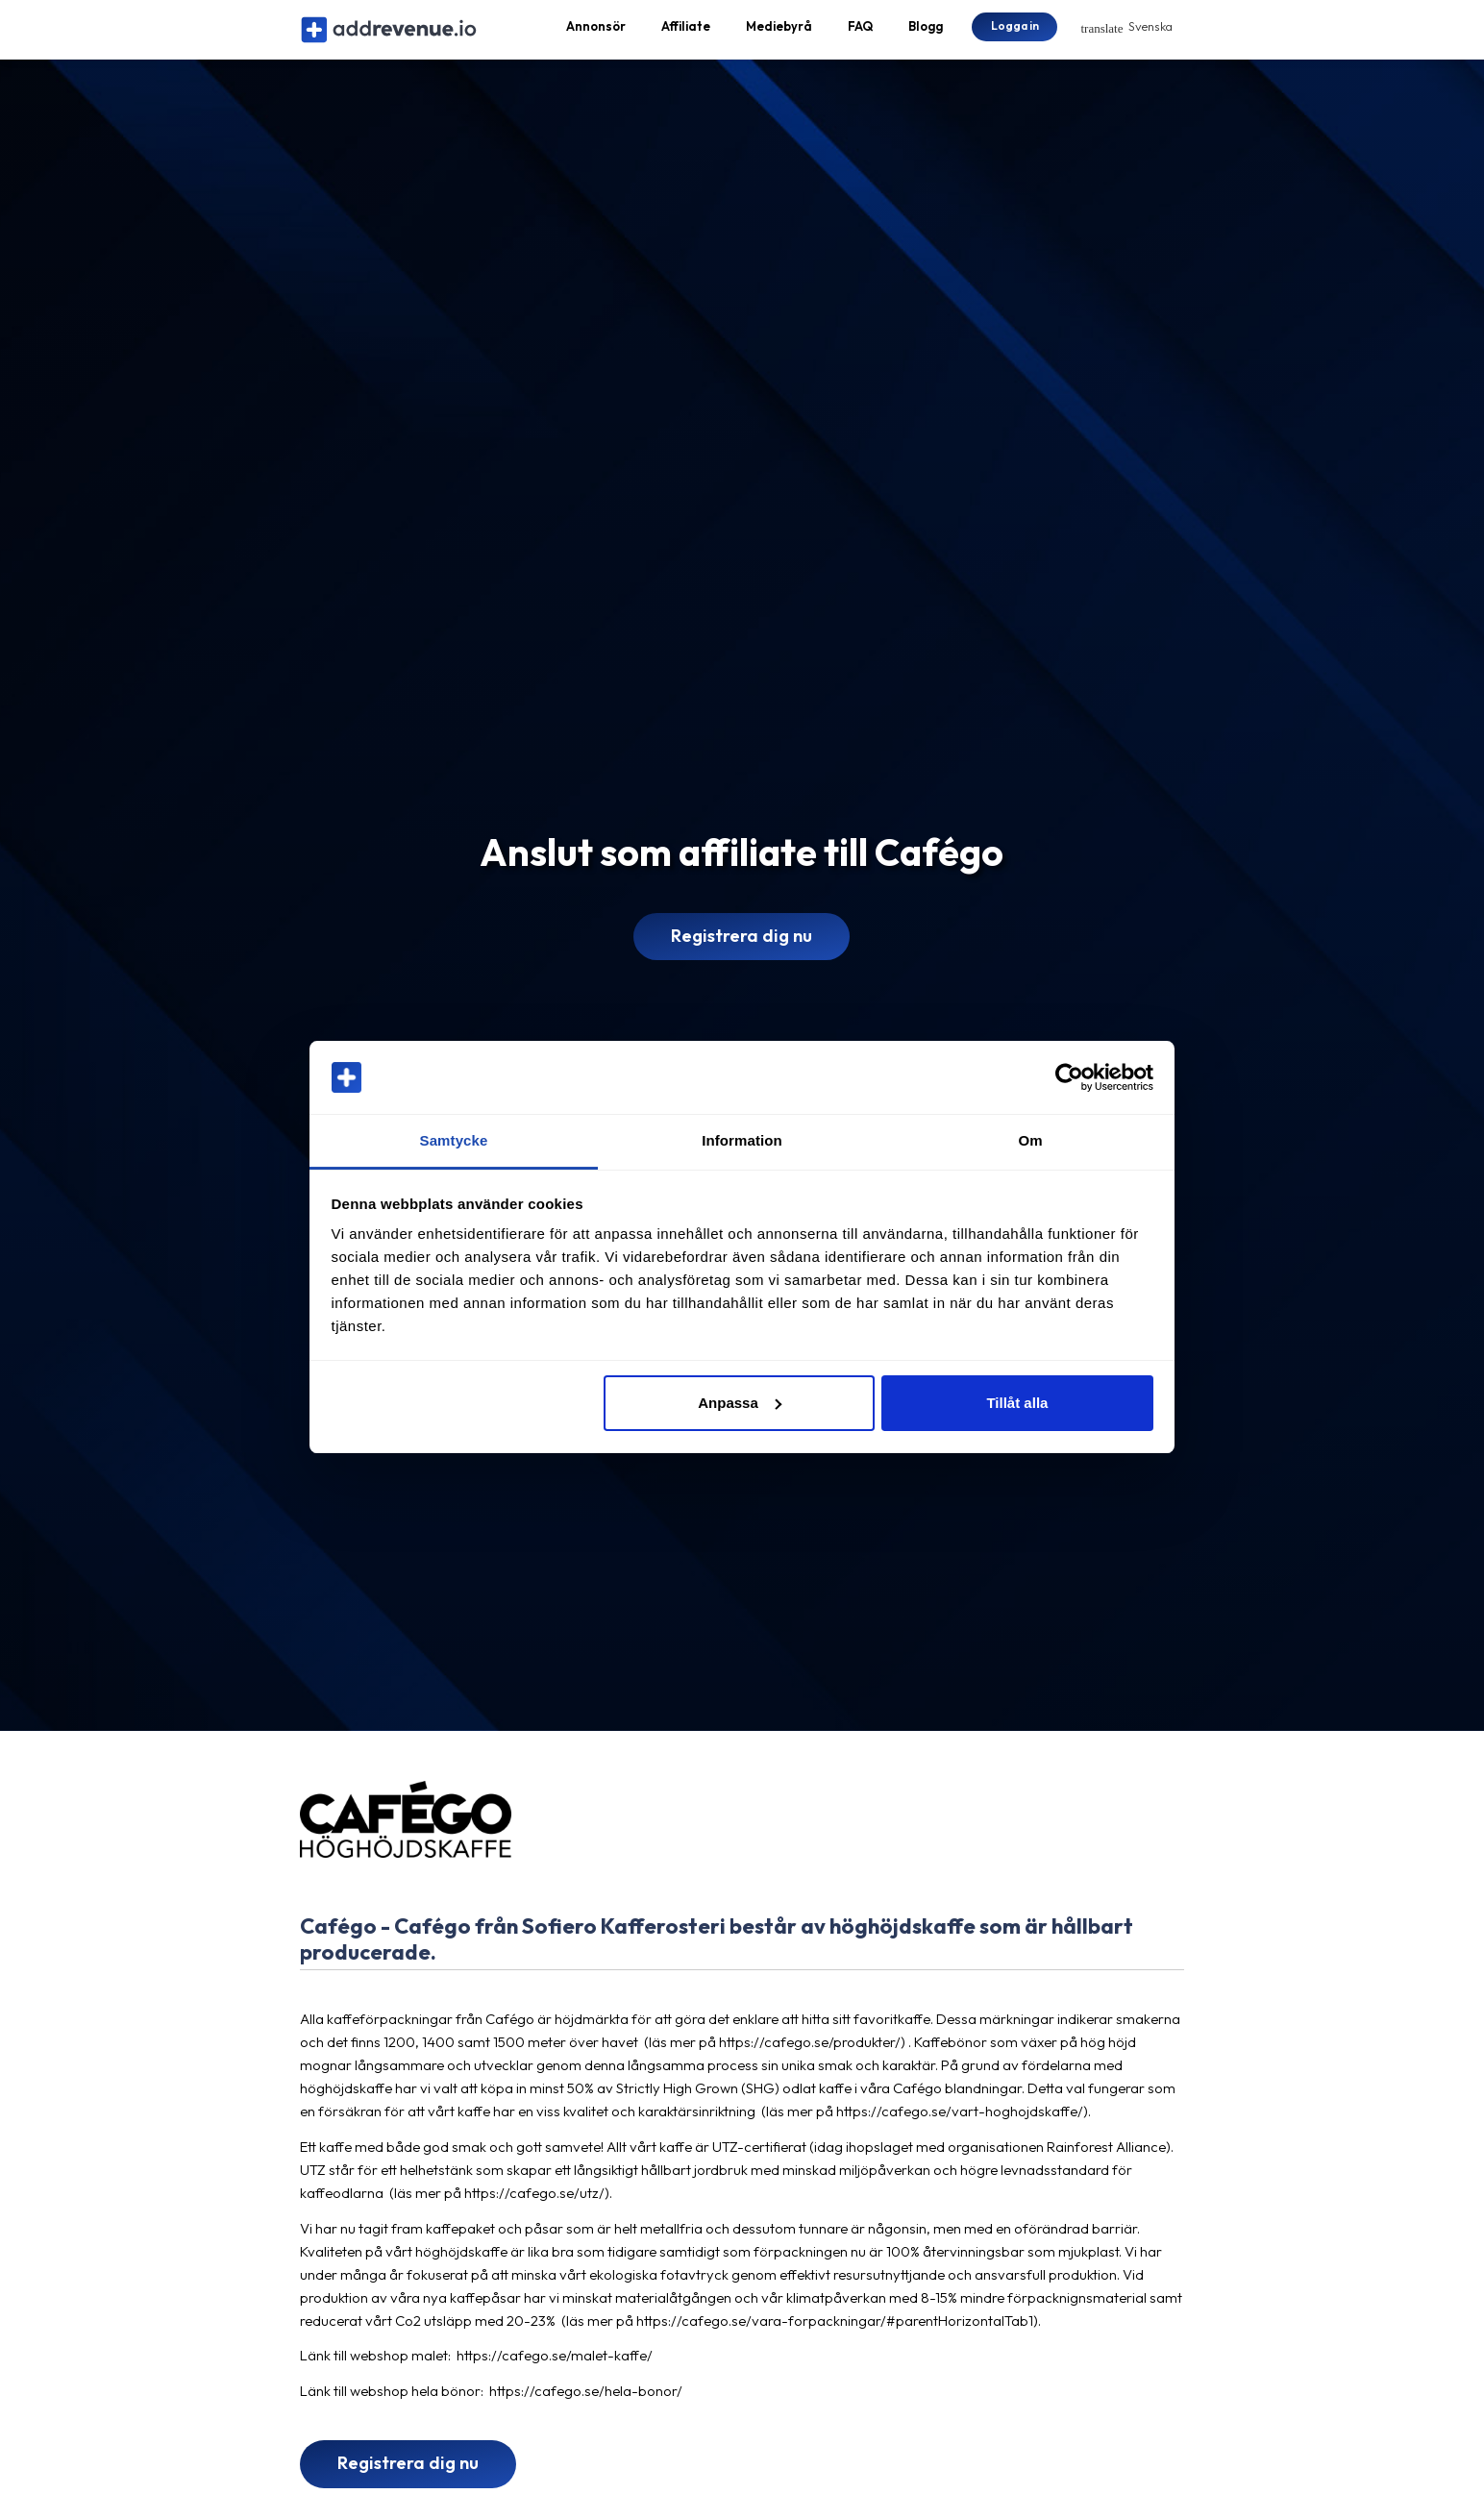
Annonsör (596, 34)
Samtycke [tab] (454, 1140)
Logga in (1015, 33)
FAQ (860, 34)
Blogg (925, 34)
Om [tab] (1030, 1140)
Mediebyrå (779, 34)
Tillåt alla (1017, 1403)
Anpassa (739, 1403)
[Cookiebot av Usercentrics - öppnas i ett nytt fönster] (1069, 1077)
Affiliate (685, 34)
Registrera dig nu (741, 952)
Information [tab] (742, 1140)
